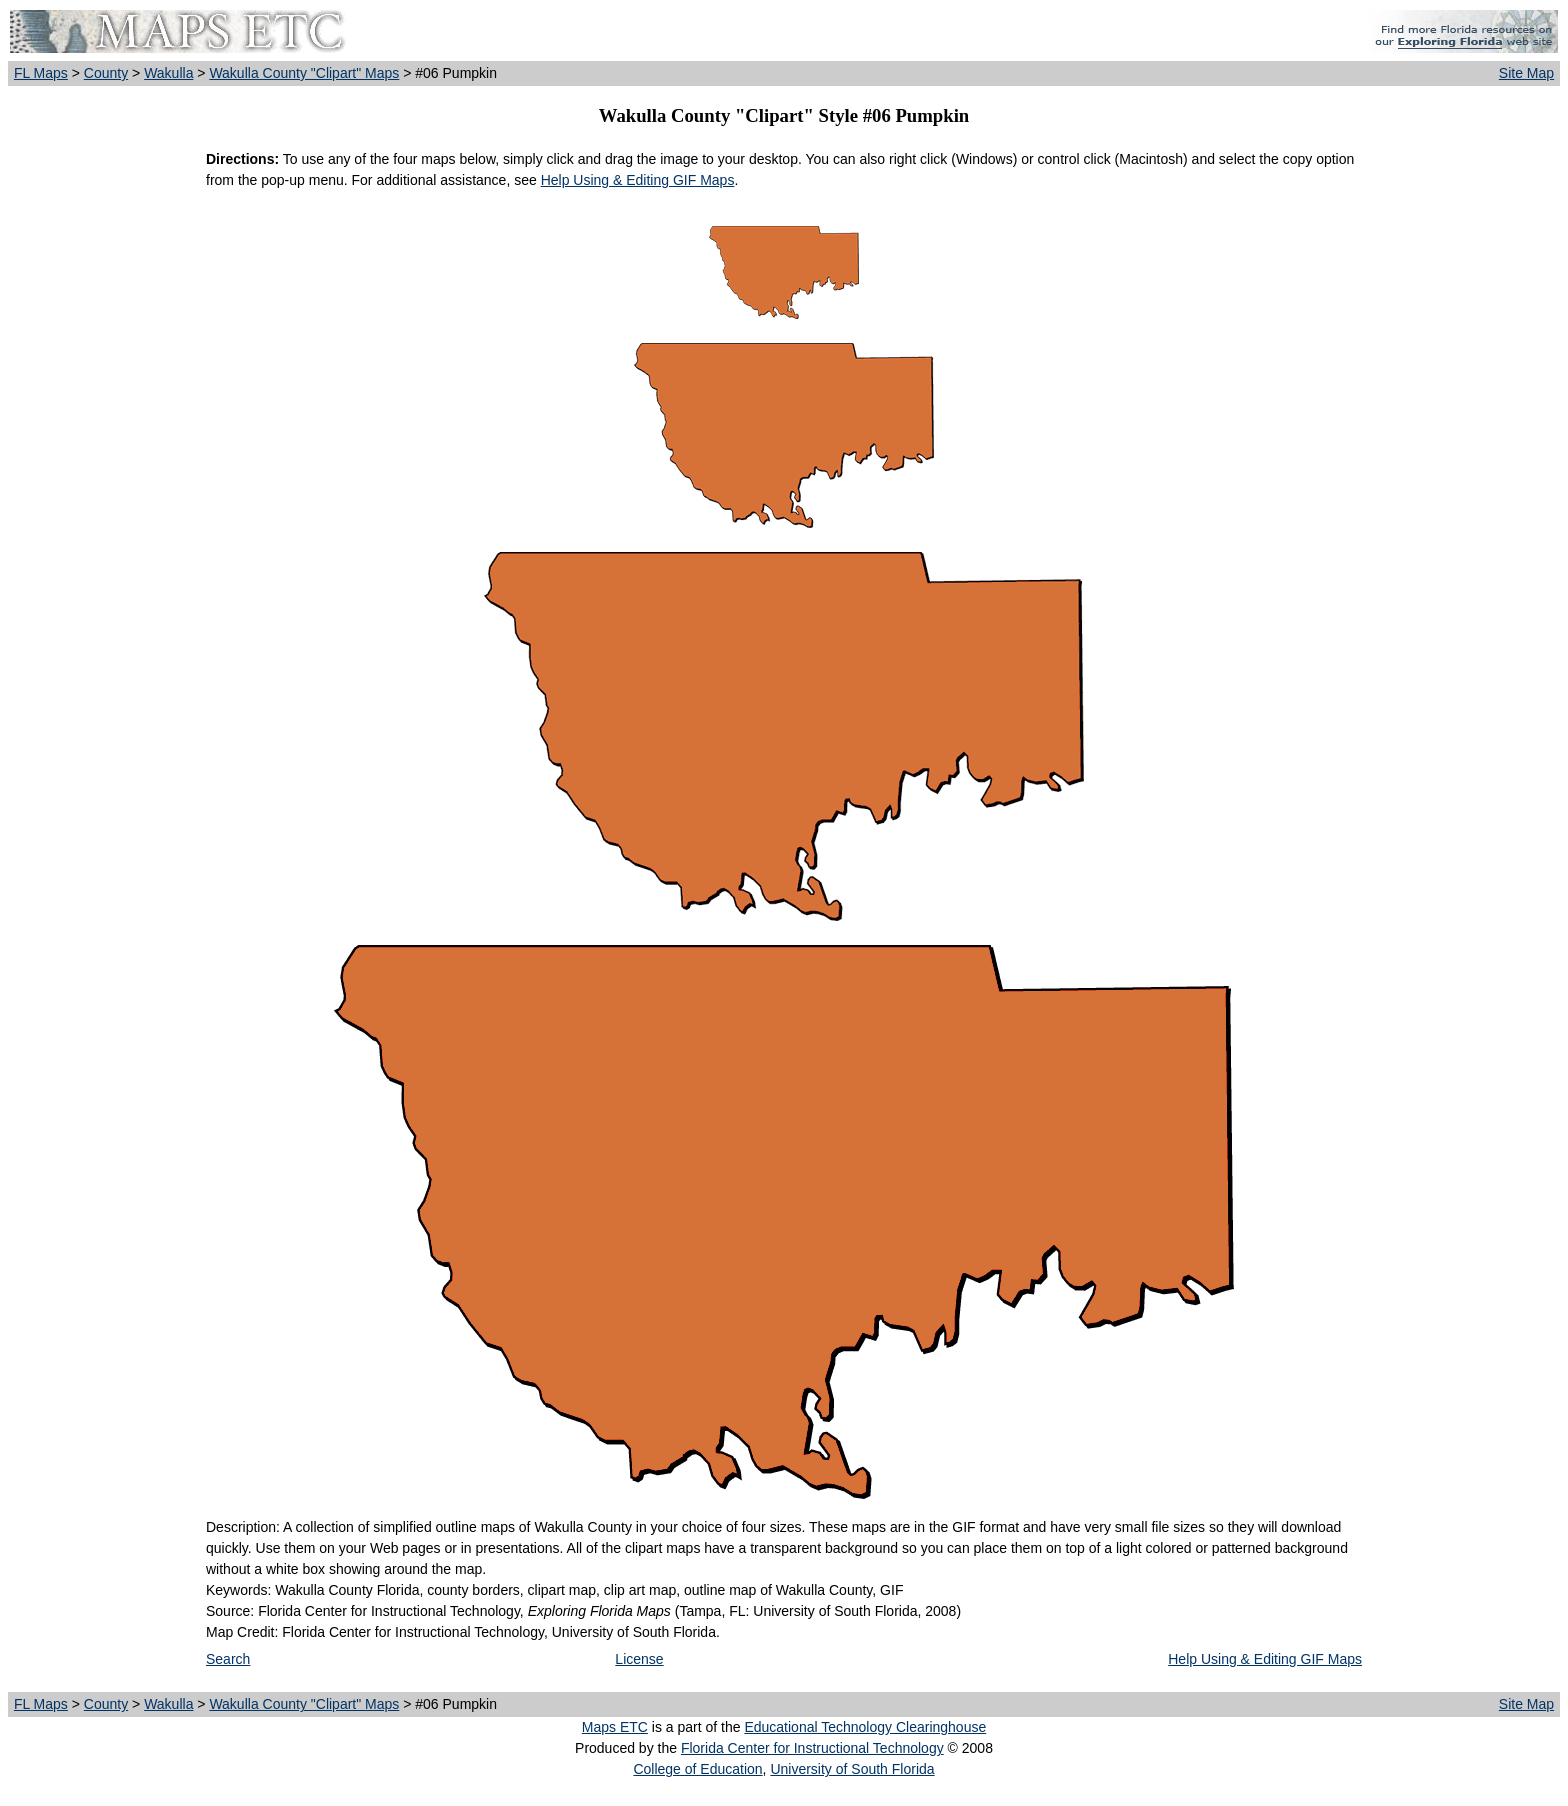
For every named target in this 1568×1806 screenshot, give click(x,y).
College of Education (697, 1769)
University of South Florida (852, 1769)
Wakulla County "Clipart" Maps (304, 73)
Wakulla (168, 73)
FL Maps (41, 73)
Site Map (1526, 73)
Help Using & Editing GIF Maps (638, 180)
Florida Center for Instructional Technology (812, 1748)
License (639, 1659)
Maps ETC (615, 1727)
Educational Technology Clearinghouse (865, 1727)
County (106, 73)
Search (228, 1659)
